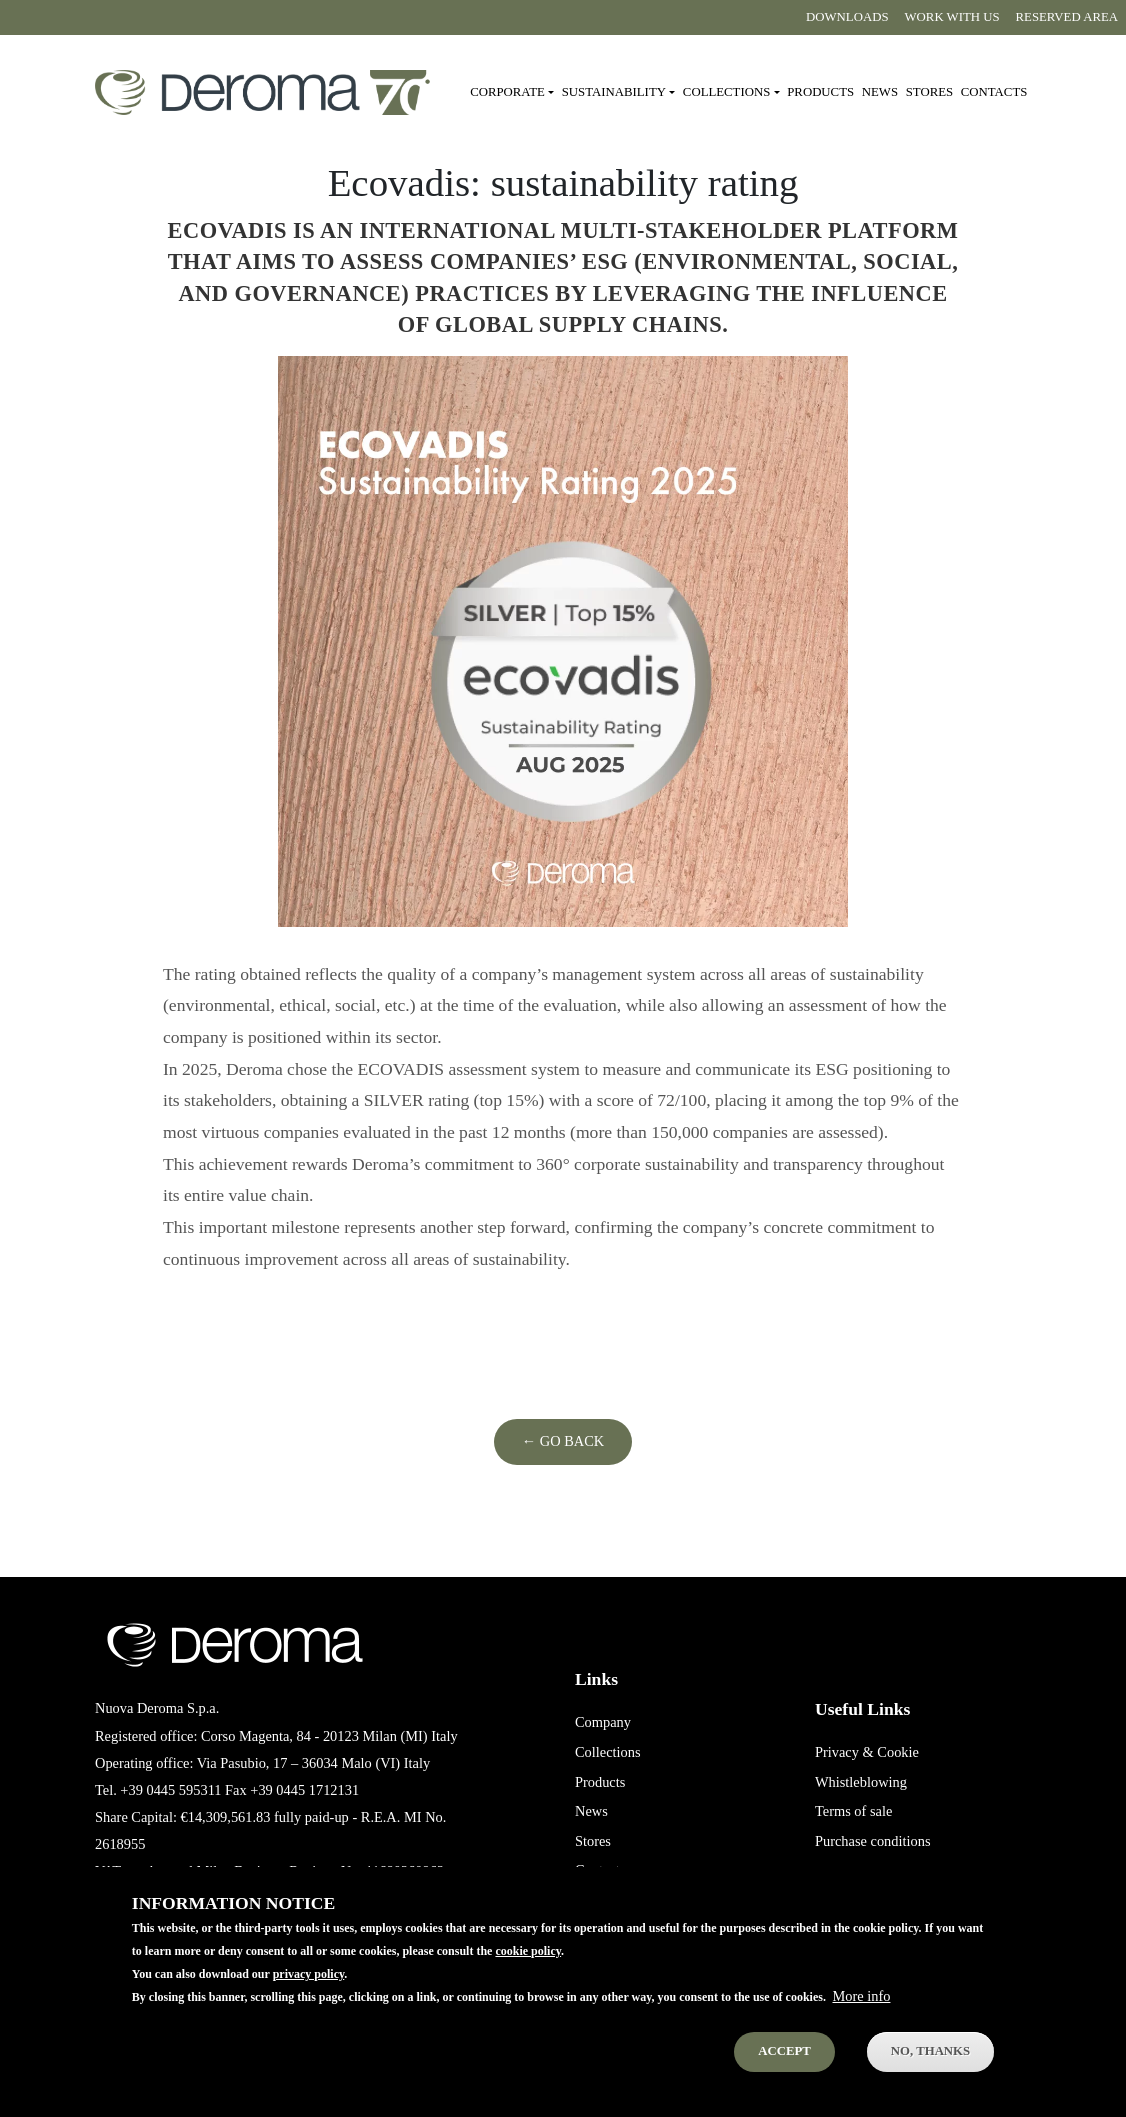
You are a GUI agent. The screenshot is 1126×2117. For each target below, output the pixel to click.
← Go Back (563, 1441)
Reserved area (1067, 17)
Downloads (847, 17)
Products (820, 92)
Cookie (898, 1752)
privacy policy (309, 1994)
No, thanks (930, 2071)
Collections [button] (726, 92)
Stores (929, 92)
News (880, 92)
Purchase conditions (873, 1841)
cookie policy (528, 1971)
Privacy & (844, 1752)
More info (862, 2016)
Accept (784, 2071)
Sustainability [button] (614, 92)
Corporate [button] (507, 92)
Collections (608, 1752)
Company (603, 1722)
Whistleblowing (861, 1782)
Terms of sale (853, 1811)
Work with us (952, 17)
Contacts (994, 92)
